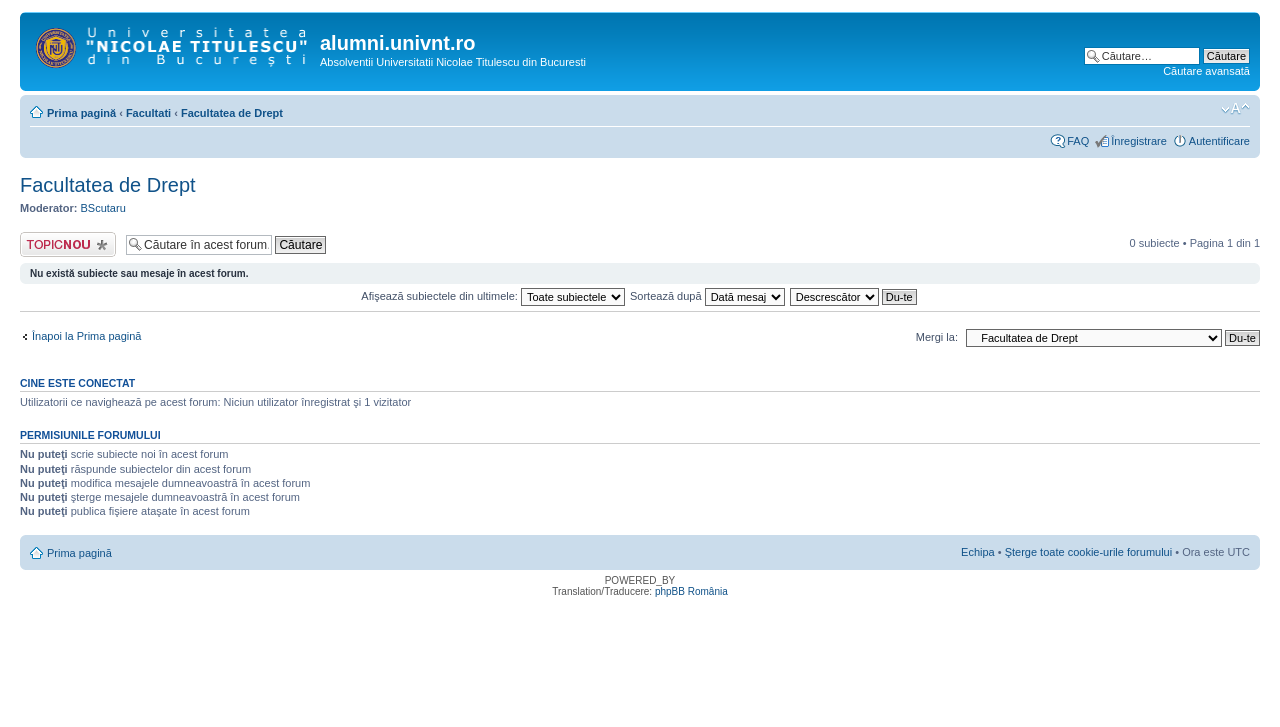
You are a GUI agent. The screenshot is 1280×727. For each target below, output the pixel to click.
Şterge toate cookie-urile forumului (1089, 552)
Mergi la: (937, 337)
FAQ (1078, 141)
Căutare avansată (1206, 71)
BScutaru (103, 208)
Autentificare (1219, 141)
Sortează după (707, 296)
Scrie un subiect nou (68, 244)
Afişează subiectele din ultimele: (493, 296)
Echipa (978, 552)
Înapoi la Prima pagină (86, 336)
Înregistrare (1139, 141)
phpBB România (691, 591)
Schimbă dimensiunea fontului (1235, 109)
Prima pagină (81, 113)
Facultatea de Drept (232, 113)
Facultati (148, 113)
